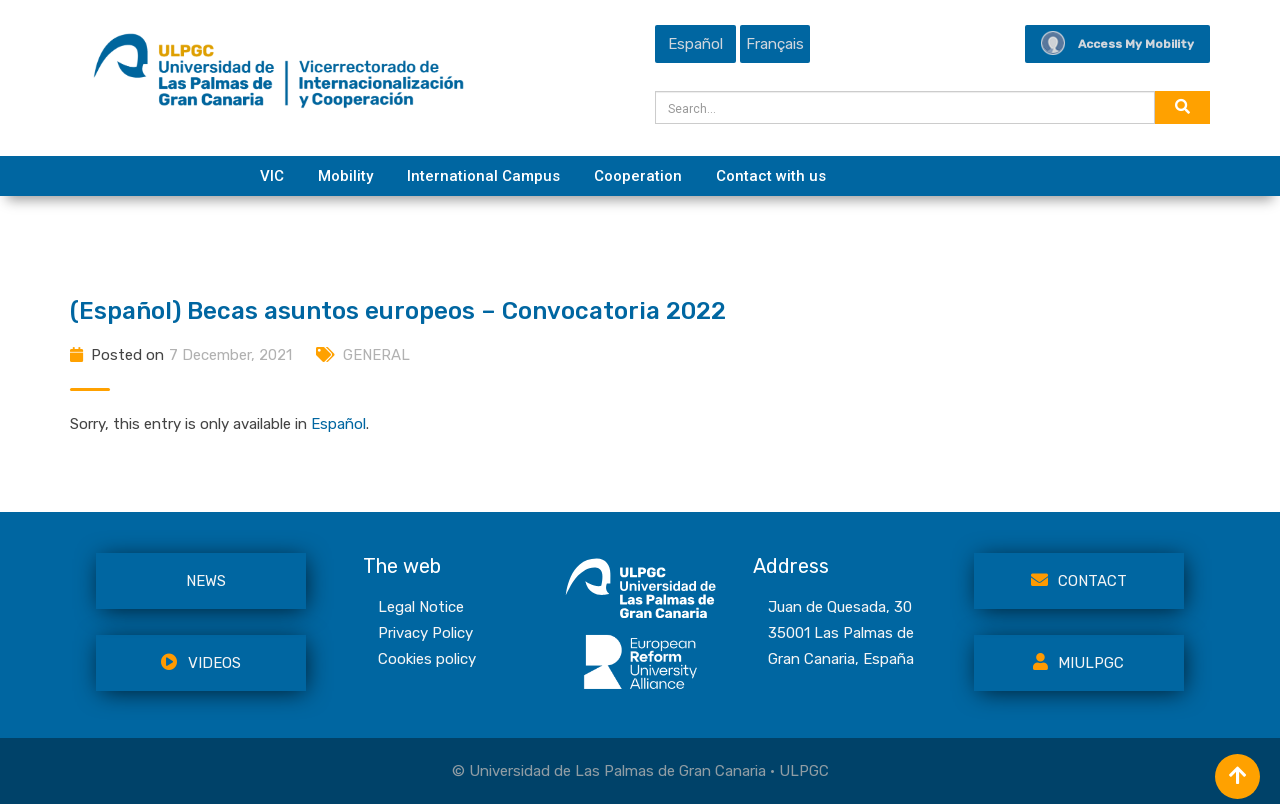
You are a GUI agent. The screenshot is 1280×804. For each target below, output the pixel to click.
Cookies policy (427, 659)
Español (338, 424)
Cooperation (638, 176)
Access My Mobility (1117, 44)
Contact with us (771, 176)
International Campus (483, 176)
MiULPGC (1078, 663)
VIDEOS (201, 663)
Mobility (345, 176)
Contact (1079, 581)
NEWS (206, 581)
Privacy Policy (425, 633)
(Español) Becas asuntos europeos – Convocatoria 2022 (398, 311)
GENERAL (376, 355)
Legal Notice (421, 607)
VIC (272, 176)
